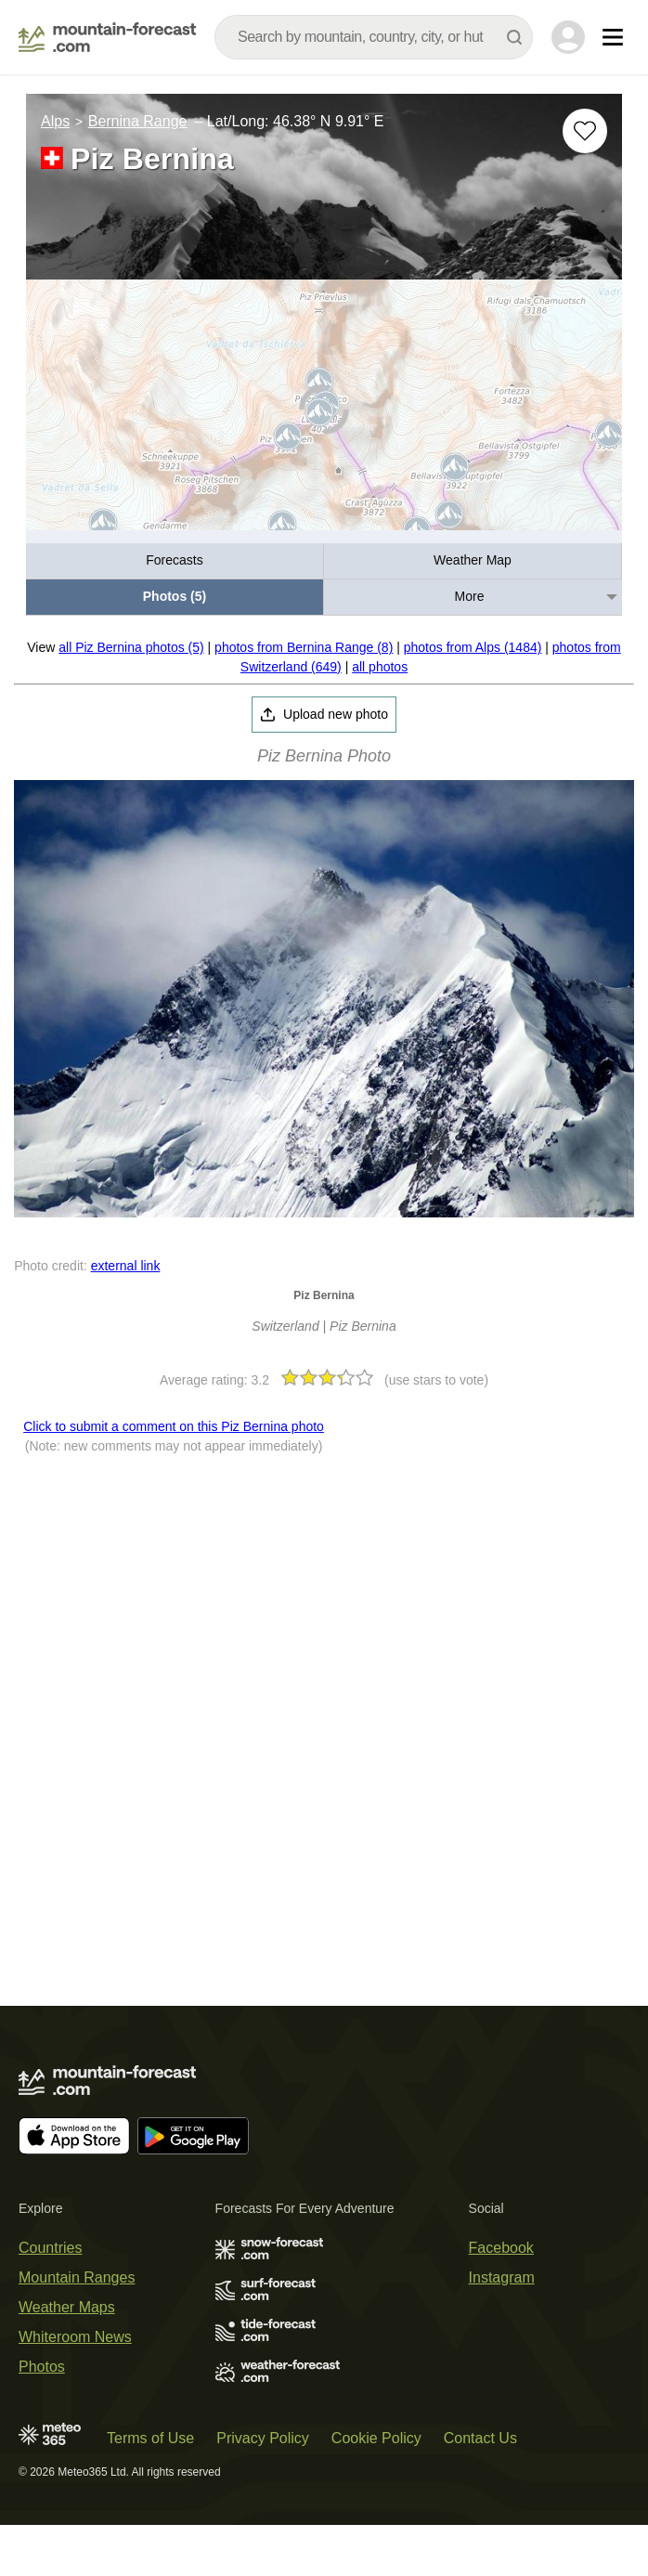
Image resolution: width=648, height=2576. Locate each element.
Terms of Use (150, 2438)
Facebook (501, 2248)
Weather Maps (67, 2307)
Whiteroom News (75, 2337)
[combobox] (373, 37)
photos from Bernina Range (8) (303, 647)
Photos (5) (174, 596)
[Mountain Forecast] (107, 37)
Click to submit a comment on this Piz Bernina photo (173, 1426)
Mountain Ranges (77, 2277)
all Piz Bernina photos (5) (130, 647)
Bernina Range (138, 121)
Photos (42, 2366)
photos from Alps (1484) (473, 647)
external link (126, 1265)
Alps (55, 121)
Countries (50, 2248)
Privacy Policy (262, 2438)
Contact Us (480, 2438)
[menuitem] (175, 561)
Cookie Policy (376, 2438)
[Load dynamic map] (324, 413)
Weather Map (473, 560)
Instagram (502, 2277)
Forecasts (174, 560)
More (470, 596)
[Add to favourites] (585, 131)
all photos (380, 666)
